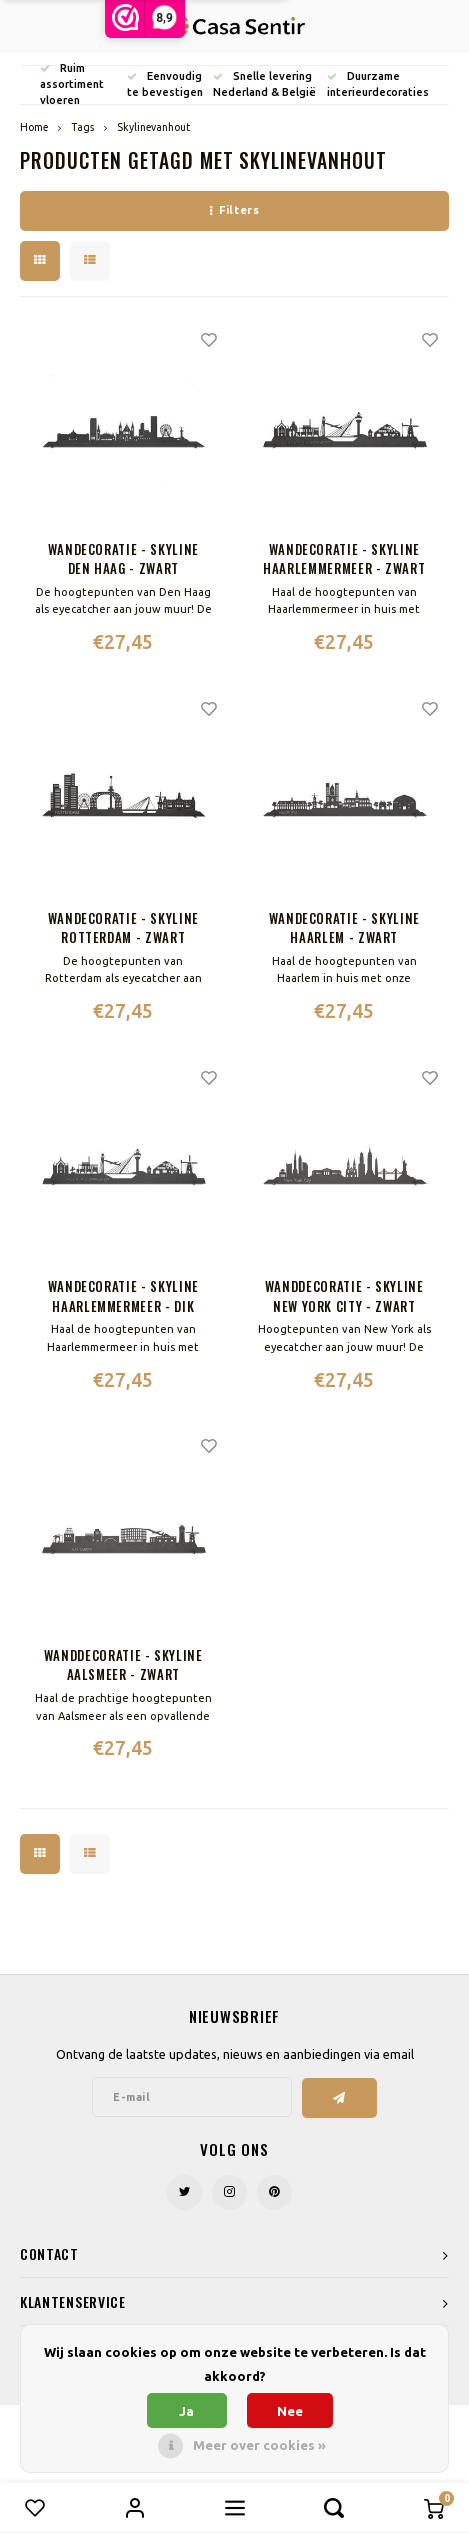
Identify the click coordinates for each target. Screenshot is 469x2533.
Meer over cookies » (259, 2445)
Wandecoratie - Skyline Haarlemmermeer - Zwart (344, 559)
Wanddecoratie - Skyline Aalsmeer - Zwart (123, 1665)
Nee (290, 2411)
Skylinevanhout (153, 127)
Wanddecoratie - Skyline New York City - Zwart (344, 1296)
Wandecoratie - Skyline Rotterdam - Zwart (123, 928)
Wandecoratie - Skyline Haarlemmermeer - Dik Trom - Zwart (123, 1296)
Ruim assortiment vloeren (72, 84)
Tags (82, 127)
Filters (234, 210)
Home (34, 127)
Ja (186, 2411)
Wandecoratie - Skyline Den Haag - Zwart (123, 559)
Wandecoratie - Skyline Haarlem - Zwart (344, 928)
